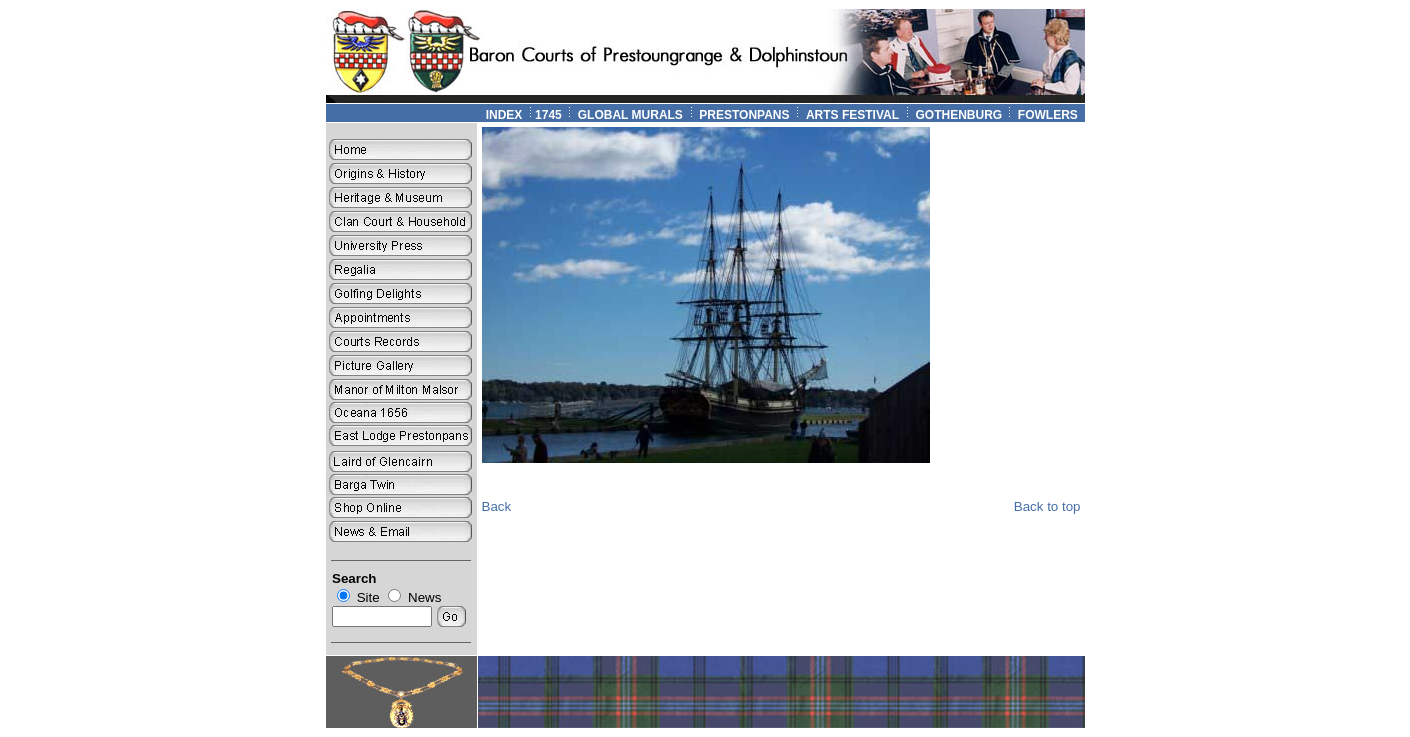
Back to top (1047, 506)
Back (497, 506)
